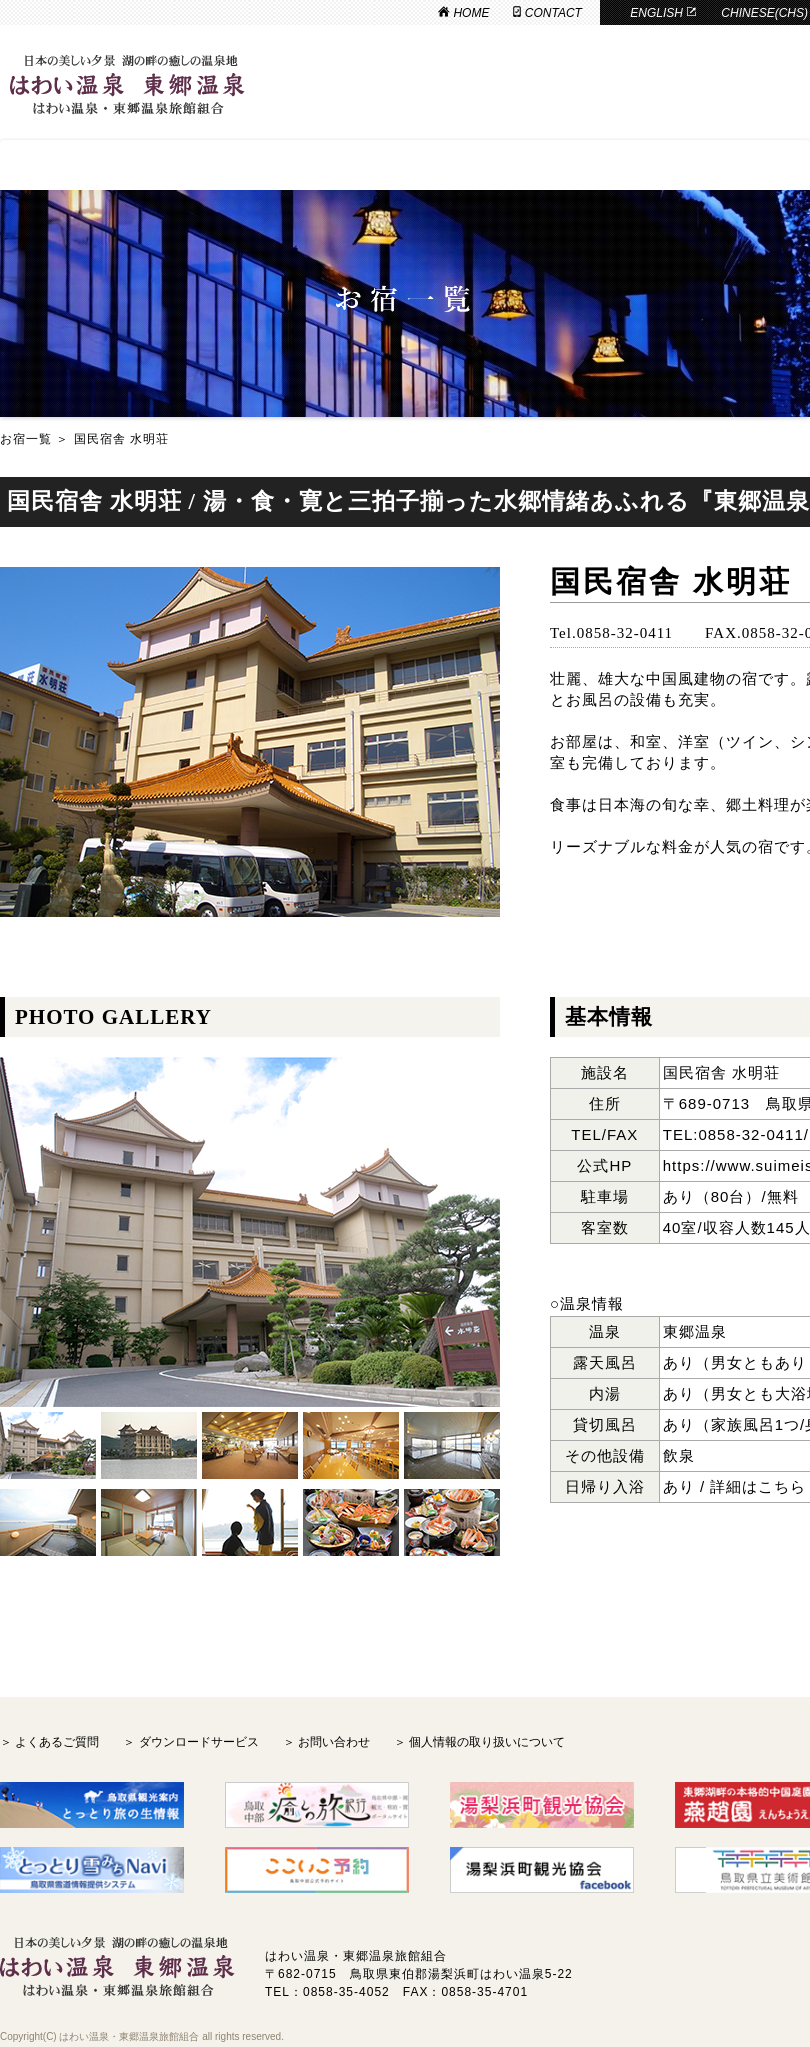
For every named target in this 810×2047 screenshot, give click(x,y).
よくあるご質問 (57, 1742)
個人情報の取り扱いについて (487, 1742)
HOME (463, 13)
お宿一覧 (26, 439)
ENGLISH (663, 13)
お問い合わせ (334, 1742)
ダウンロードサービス (199, 1742)
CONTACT (547, 13)
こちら (782, 1486)
